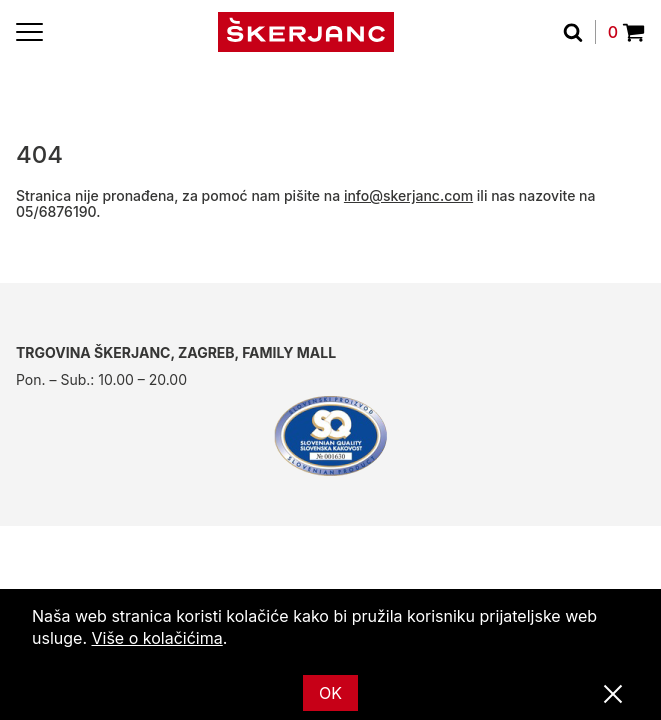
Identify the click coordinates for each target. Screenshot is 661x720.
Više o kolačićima (157, 638)
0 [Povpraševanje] (626, 32)
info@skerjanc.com (408, 195)
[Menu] (29, 32)
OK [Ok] (330, 693)
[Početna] (306, 32)
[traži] (579, 32)
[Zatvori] (613, 695)
